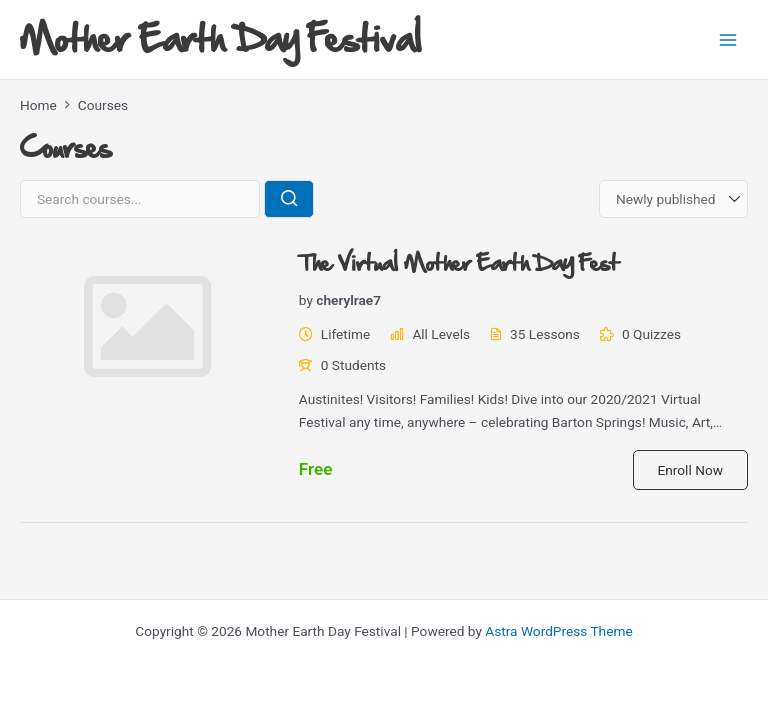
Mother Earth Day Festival (220, 38)
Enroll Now (690, 470)
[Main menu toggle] (728, 39)
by (306, 300)
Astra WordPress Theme (558, 631)
